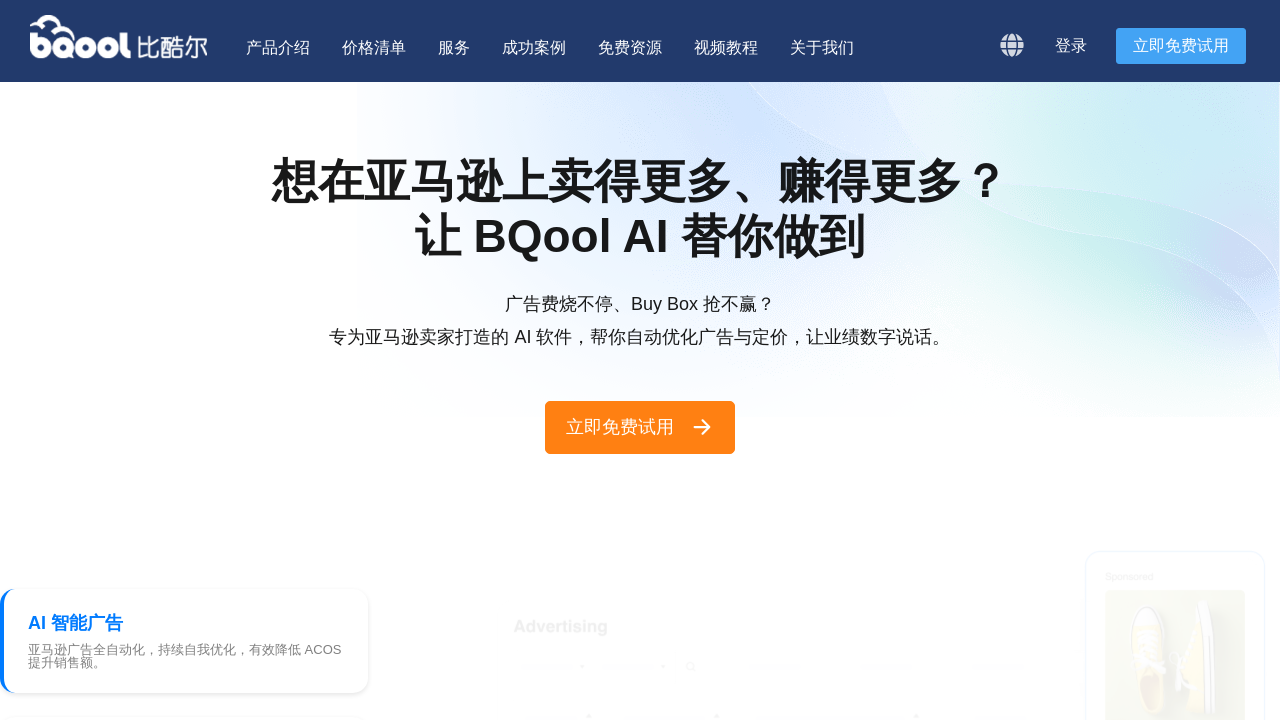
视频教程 (726, 47)
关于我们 (822, 47)
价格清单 (374, 47)
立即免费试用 (1181, 45)
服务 (454, 47)
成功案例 (534, 47)
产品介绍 (278, 47)
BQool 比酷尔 (120, 37)
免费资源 (630, 47)
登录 (1071, 45)
